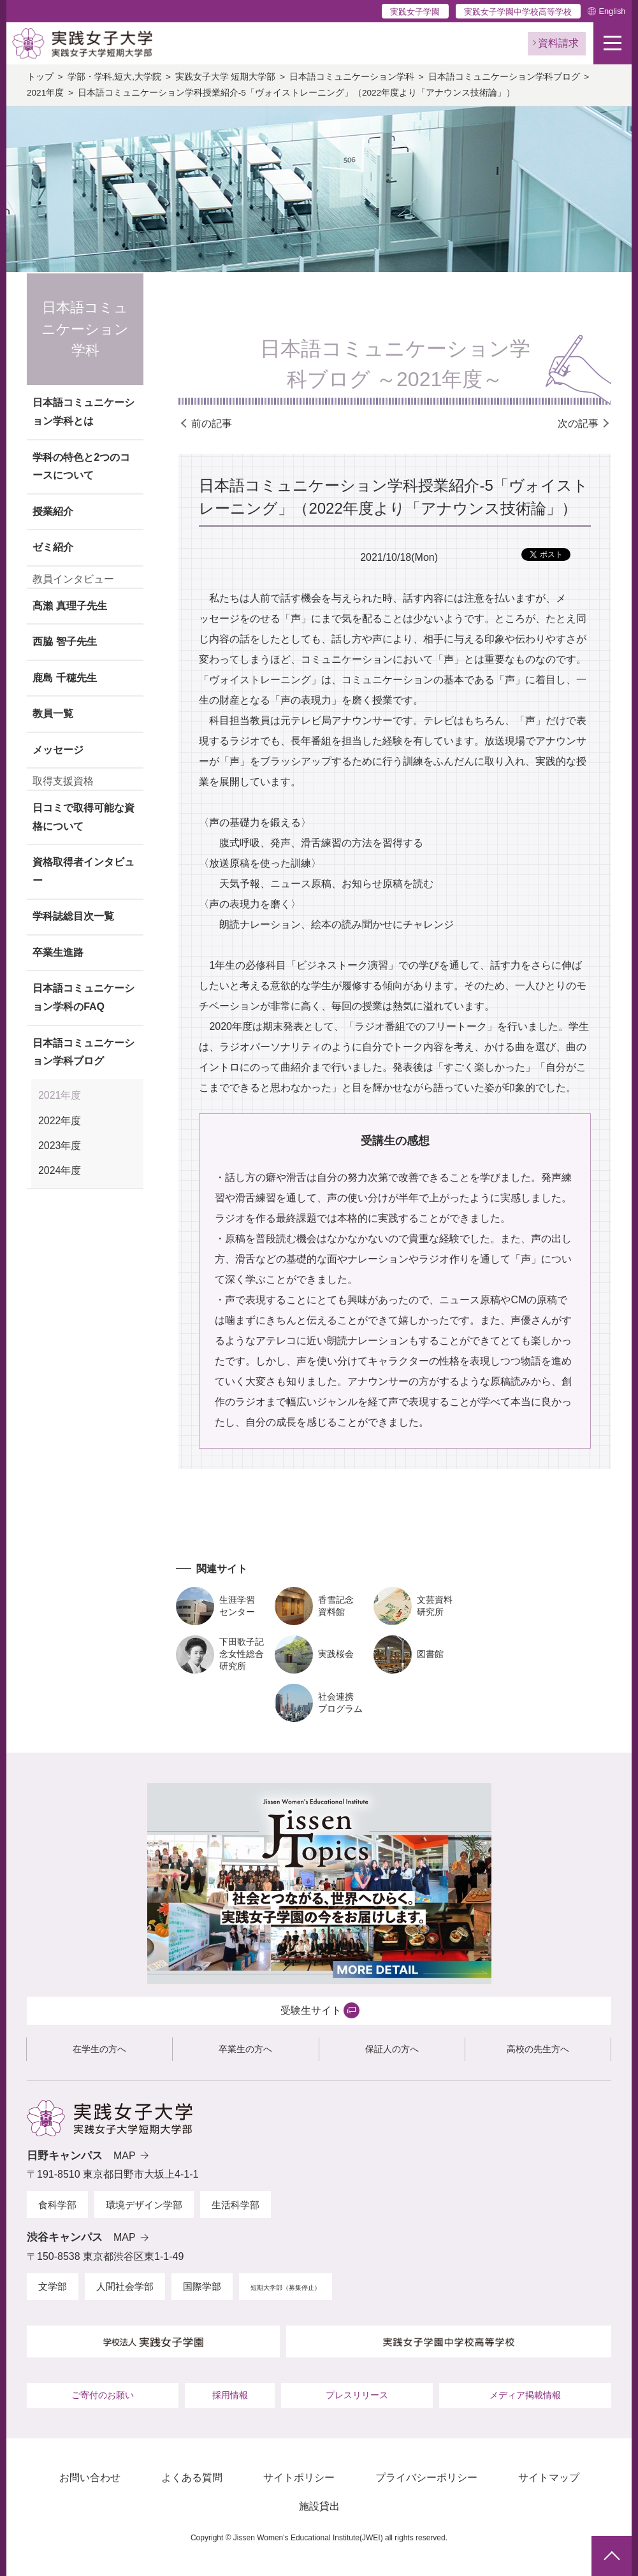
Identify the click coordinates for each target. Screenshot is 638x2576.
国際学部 (202, 2286)
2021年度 (45, 93)
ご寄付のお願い (102, 2395)
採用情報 (230, 2395)
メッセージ (58, 749)
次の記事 (578, 423)
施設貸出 (319, 2506)
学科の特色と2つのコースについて (81, 466)
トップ (40, 77)
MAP (124, 2155)
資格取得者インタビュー (83, 871)
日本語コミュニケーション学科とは (83, 411)
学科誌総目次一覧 (73, 916)
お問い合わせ (89, 2477)
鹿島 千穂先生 (64, 677)
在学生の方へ (99, 2049)
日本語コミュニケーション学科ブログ (504, 77)
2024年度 (60, 1170)
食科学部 (57, 2204)
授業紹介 (53, 511)
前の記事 (211, 423)
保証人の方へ (392, 2049)
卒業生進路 (58, 952)
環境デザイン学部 (144, 2204)
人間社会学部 (125, 2286)
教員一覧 (53, 713)
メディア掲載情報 (525, 2395)
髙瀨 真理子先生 (69, 605)
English (611, 11)
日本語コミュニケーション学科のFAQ (83, 997)
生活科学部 (235, 2204)
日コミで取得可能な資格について (83, 817)
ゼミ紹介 (53, 547)
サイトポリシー (299, 2477)
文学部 (52, 2286)
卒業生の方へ (245, 2049)
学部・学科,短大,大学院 (115, 77)
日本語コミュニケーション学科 (351, 77)
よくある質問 (191, 2477)
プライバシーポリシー (426, 2477)
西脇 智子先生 (64, 641)
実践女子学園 (415, 12)
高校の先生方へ (538, 2049)
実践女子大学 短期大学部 (225, 77)
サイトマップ (548, 2477)
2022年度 (60, 1120)
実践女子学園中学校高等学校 (518, 12)
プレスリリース (357, 2395)
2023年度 (60, 1145)
